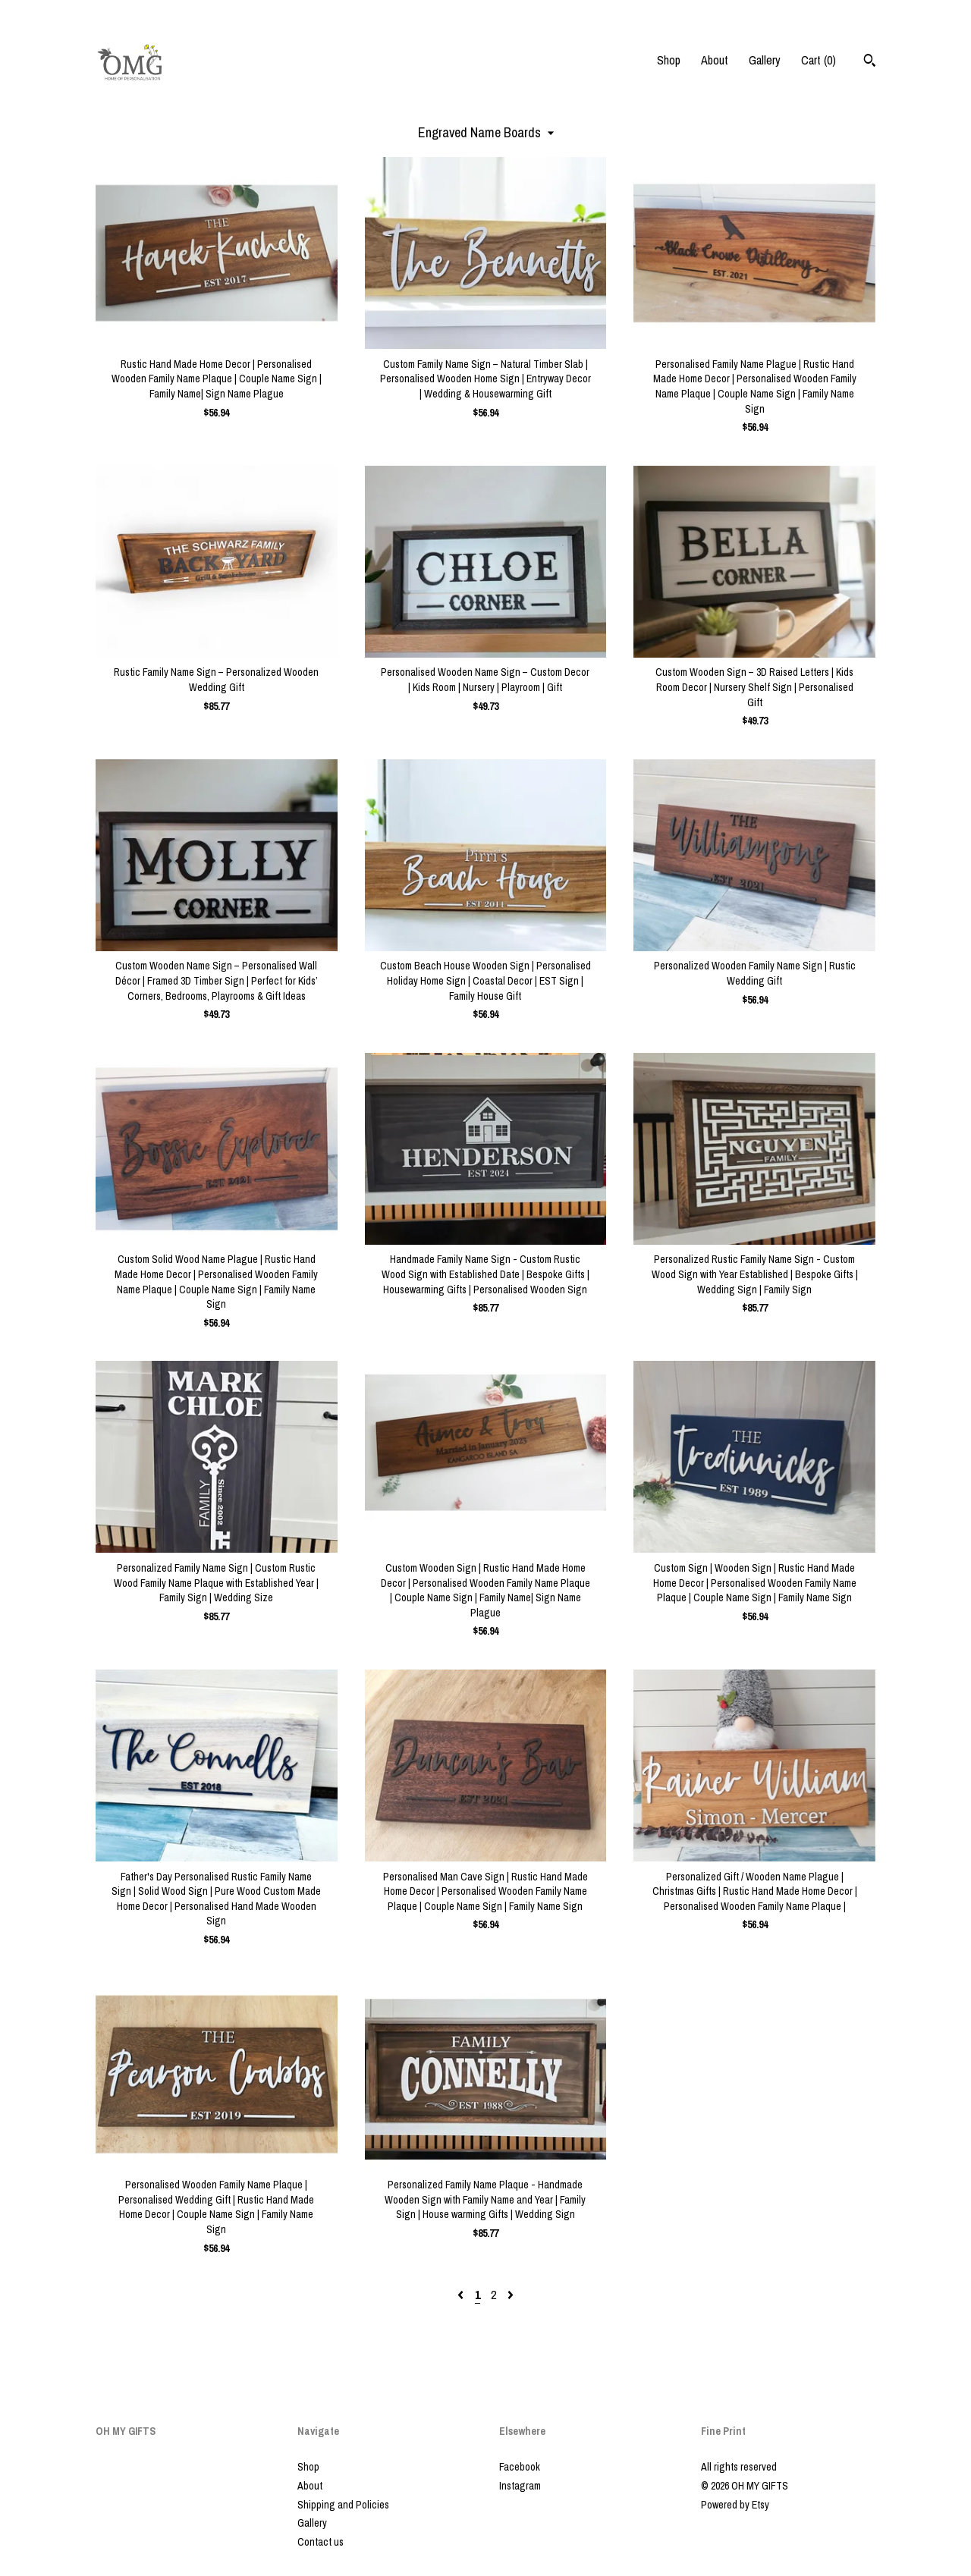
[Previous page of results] (462, 2294)
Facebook (519, 2467)
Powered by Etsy (735, 2505)
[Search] (869, 62)
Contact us (320, 2542)
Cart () (818, 60)
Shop (668, 60)
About (714, 60)
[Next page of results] (510, 2294)
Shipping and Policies (343, 2505)
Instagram (520, 2486)
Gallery (765, 60)
